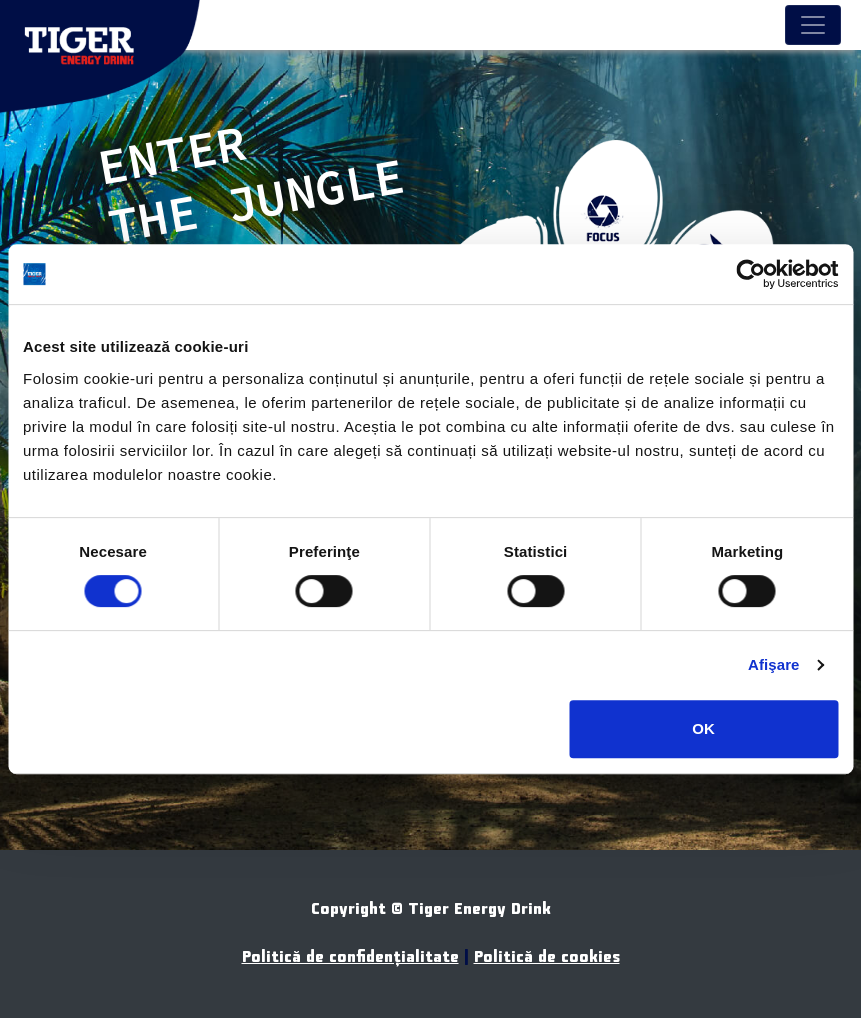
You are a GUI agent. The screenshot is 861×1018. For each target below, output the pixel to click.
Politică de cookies (547, 958)
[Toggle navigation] (813, 25)
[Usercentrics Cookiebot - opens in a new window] (750, 274)
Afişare (774, 664)
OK (703, 728)
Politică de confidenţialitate (350, 958)
